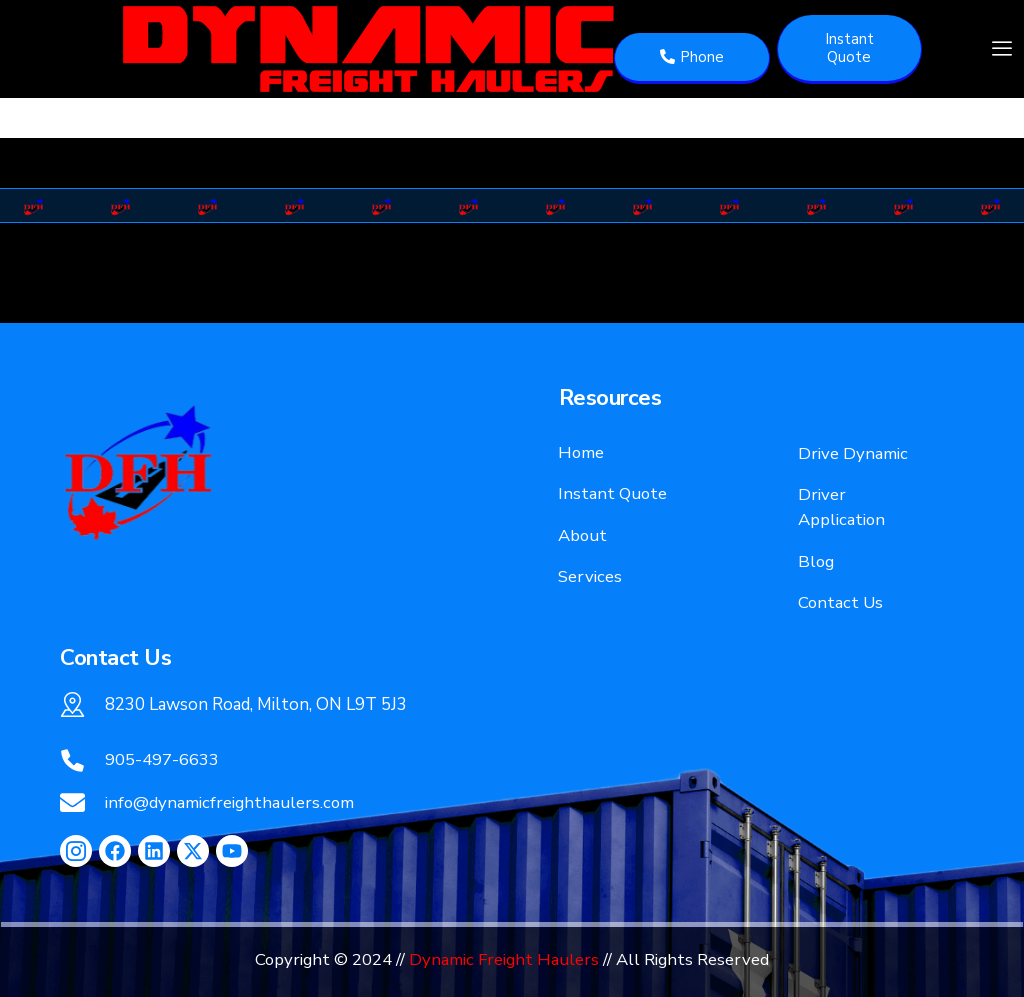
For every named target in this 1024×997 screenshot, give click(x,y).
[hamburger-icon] (1001, 49)
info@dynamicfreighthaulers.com (229, 802)
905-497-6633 (162, 759)
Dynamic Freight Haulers (504, 959)
